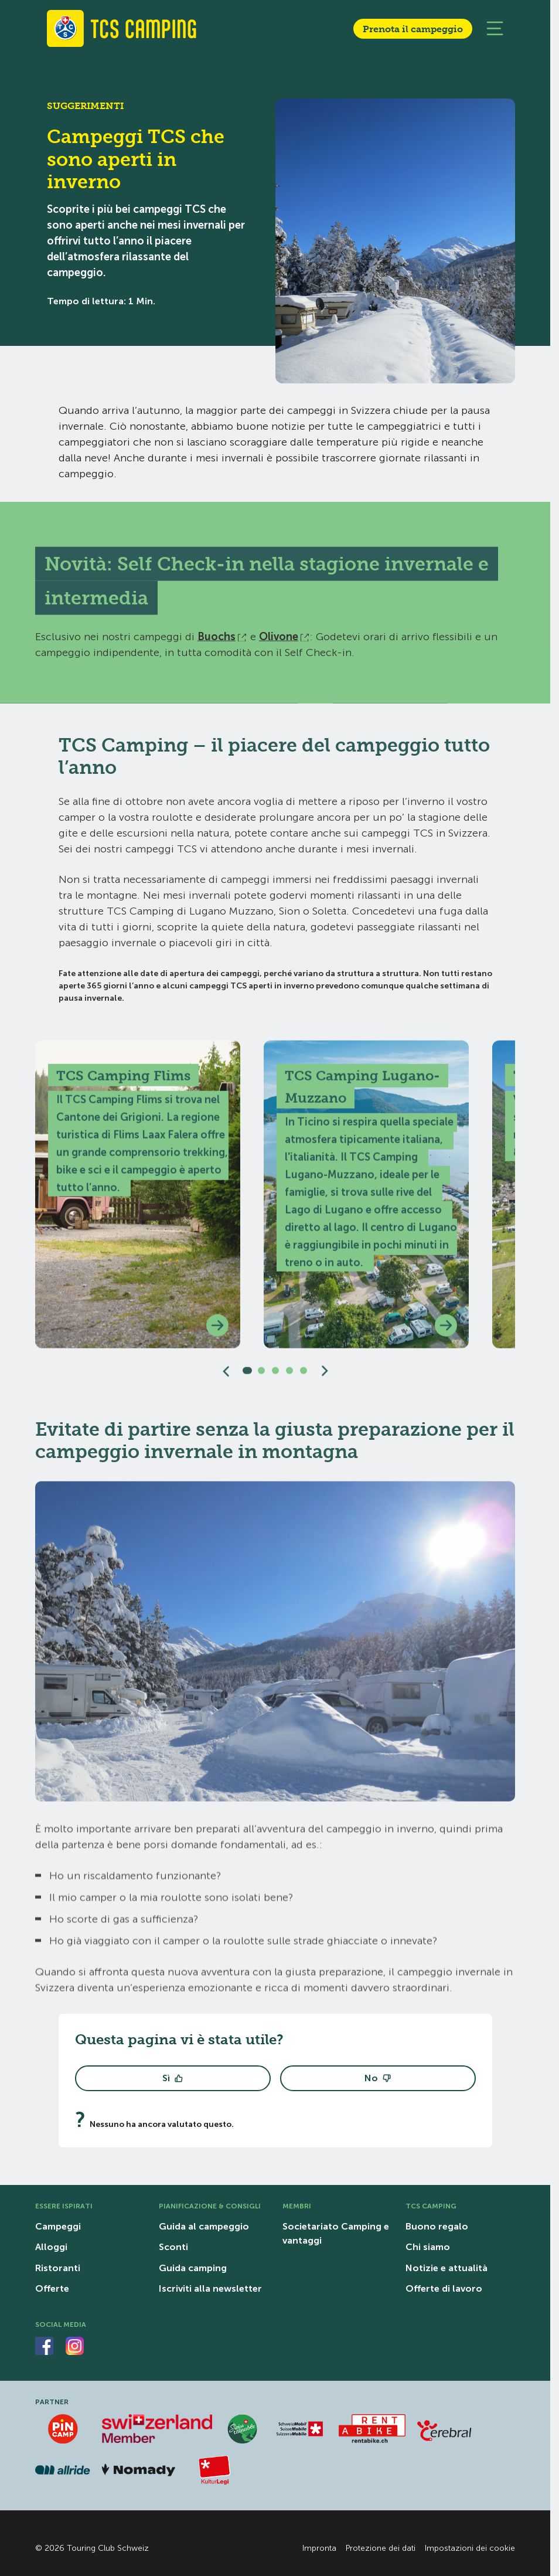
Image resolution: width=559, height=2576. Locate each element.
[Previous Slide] (226, 1377)
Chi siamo (427, 2247)
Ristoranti (57, 2268)
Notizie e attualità (446, 2268)
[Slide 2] (261, 1377)
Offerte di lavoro (443, 2288)
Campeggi (58, 2226)
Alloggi (51, 2247)
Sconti (173, 2247)
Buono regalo (436, 2226)
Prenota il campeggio (413, 29)
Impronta (319, 2548)
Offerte (52, 2288)
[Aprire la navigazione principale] (494, 28)
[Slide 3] (275, 1377)
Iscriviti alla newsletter (210, 2288)
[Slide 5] (303, 1377)
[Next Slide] (325, 1377)
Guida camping (193, 2268)
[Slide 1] (247, 1377)
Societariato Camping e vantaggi (335, 2233)
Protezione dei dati (380, 2548)
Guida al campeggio (204, 2226)
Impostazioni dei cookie (470, 2548)
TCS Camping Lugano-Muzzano (362, 1092)
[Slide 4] (289, 1377)
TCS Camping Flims (123, 1081)
